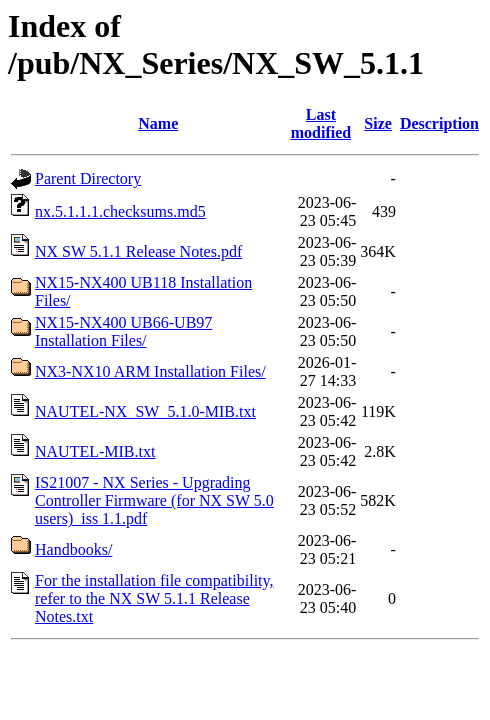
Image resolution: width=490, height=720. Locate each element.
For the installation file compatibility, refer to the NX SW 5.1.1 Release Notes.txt (154, 598)
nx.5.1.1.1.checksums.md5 (120, 211)
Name (158, 123)
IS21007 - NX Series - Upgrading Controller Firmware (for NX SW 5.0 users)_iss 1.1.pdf (154, 500)
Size (378, 123)
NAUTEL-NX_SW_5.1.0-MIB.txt (145, 411)
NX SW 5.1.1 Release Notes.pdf (138, 251)
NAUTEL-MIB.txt (95, 451)
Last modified (321, 123)
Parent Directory (88, 178)
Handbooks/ (73, 549)
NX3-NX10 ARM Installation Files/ (150, 371)
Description (439, 123)
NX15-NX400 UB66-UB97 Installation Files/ (123, 331)
